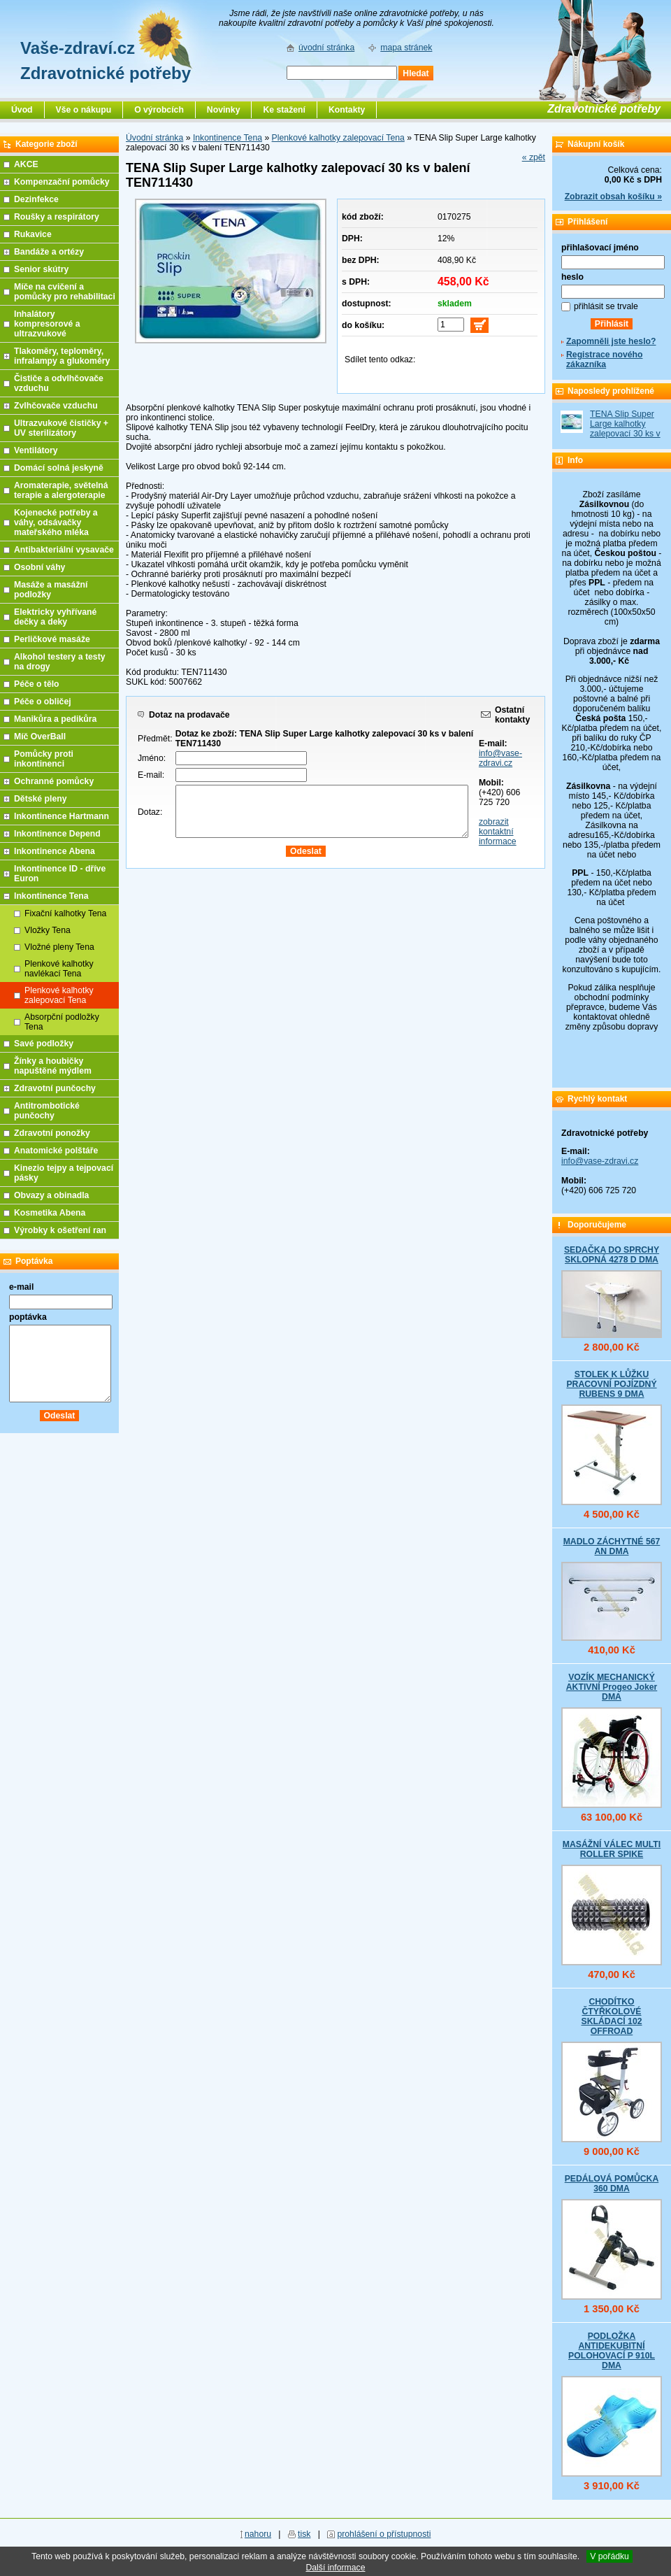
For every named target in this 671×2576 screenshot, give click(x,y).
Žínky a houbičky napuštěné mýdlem (53, 1066)
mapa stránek (406, 47)
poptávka (28, 1317)
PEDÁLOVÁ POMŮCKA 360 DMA (612, 2183)
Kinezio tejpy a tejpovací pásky (63, 1173)
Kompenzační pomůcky (62, 182)
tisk (304, 2534)
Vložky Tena (47, 930)
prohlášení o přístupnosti (384, 2534)
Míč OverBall (40, 736)
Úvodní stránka (154, 138)
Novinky (223, 110)
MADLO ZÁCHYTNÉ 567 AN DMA (612, 1546)
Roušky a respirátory (56, 217)
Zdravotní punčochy (55, 1088)
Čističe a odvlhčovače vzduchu (58, 383)
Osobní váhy (39, 567)
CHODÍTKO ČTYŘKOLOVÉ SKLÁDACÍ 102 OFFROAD (611, 2016)
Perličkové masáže (52, 639)
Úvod (22, 110)
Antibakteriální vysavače (64, 550)
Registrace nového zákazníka (604, 359)
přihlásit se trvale (606, 306)
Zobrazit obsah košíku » (613, 196)
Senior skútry (41, 269)
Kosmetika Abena (49, 1213)
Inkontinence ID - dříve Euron (60, 873)
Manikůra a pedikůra (55, 719)
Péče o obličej (42, 701)
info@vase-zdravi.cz (500, 758)
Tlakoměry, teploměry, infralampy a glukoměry (62, 356)
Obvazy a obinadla (51, 1195)
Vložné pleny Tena (59, 947)
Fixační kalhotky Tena (65, 913)
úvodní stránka (326, 47)
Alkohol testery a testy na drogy (60, 661)
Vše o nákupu (84, 110)
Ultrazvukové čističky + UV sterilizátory (61, 428)
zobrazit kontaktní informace (498, 831)
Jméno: (152, 758)
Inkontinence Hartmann (61, 816)
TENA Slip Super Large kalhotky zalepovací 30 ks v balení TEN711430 (625, 428)
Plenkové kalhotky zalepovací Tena (338, 138)
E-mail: (151, 775)
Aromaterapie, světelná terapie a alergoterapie (61, 490)
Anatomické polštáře (56, 1150)
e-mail (21, 1287)
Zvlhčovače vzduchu (56, 406)
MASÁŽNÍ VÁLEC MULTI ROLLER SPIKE (612, 1849)
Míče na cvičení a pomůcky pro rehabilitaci (64, 291)
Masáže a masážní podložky (50, 589)
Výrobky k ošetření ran (60, 1230)
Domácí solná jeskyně (58, 468)
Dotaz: (150, 812)
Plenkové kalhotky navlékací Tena (59, 969)
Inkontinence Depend (57, 834)
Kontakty (347, 110)
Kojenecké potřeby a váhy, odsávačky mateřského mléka (56, 522)
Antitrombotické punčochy (47, 1110)
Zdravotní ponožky (52, 1133)
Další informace (335, 2568)
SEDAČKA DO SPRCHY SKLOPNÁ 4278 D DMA (611, 1255)
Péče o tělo (36, 684)
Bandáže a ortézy (49, 252)
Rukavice (33, 234)
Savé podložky (43, 1043)
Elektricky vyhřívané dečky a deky (55, 617)
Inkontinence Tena (227, 138)
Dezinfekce (36, 199)
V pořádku (609, 2556)
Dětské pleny (40, 799)
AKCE (26, 164)
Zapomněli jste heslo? (611, 341)
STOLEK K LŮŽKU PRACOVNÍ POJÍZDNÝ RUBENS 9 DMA (611, 1384)
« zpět (533, 157)
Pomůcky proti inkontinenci (43, 759)
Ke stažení (284, 110)
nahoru (258, 2534)
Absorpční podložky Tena (61, 1022)
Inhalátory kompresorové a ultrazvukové (47, 324)
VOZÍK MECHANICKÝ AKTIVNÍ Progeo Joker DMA (612, 1687)
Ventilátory (36, 450)
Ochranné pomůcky (54, 781)
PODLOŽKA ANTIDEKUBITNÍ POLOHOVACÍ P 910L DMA (611, 2350)
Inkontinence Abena (54, 851)
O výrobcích (159, 110)
